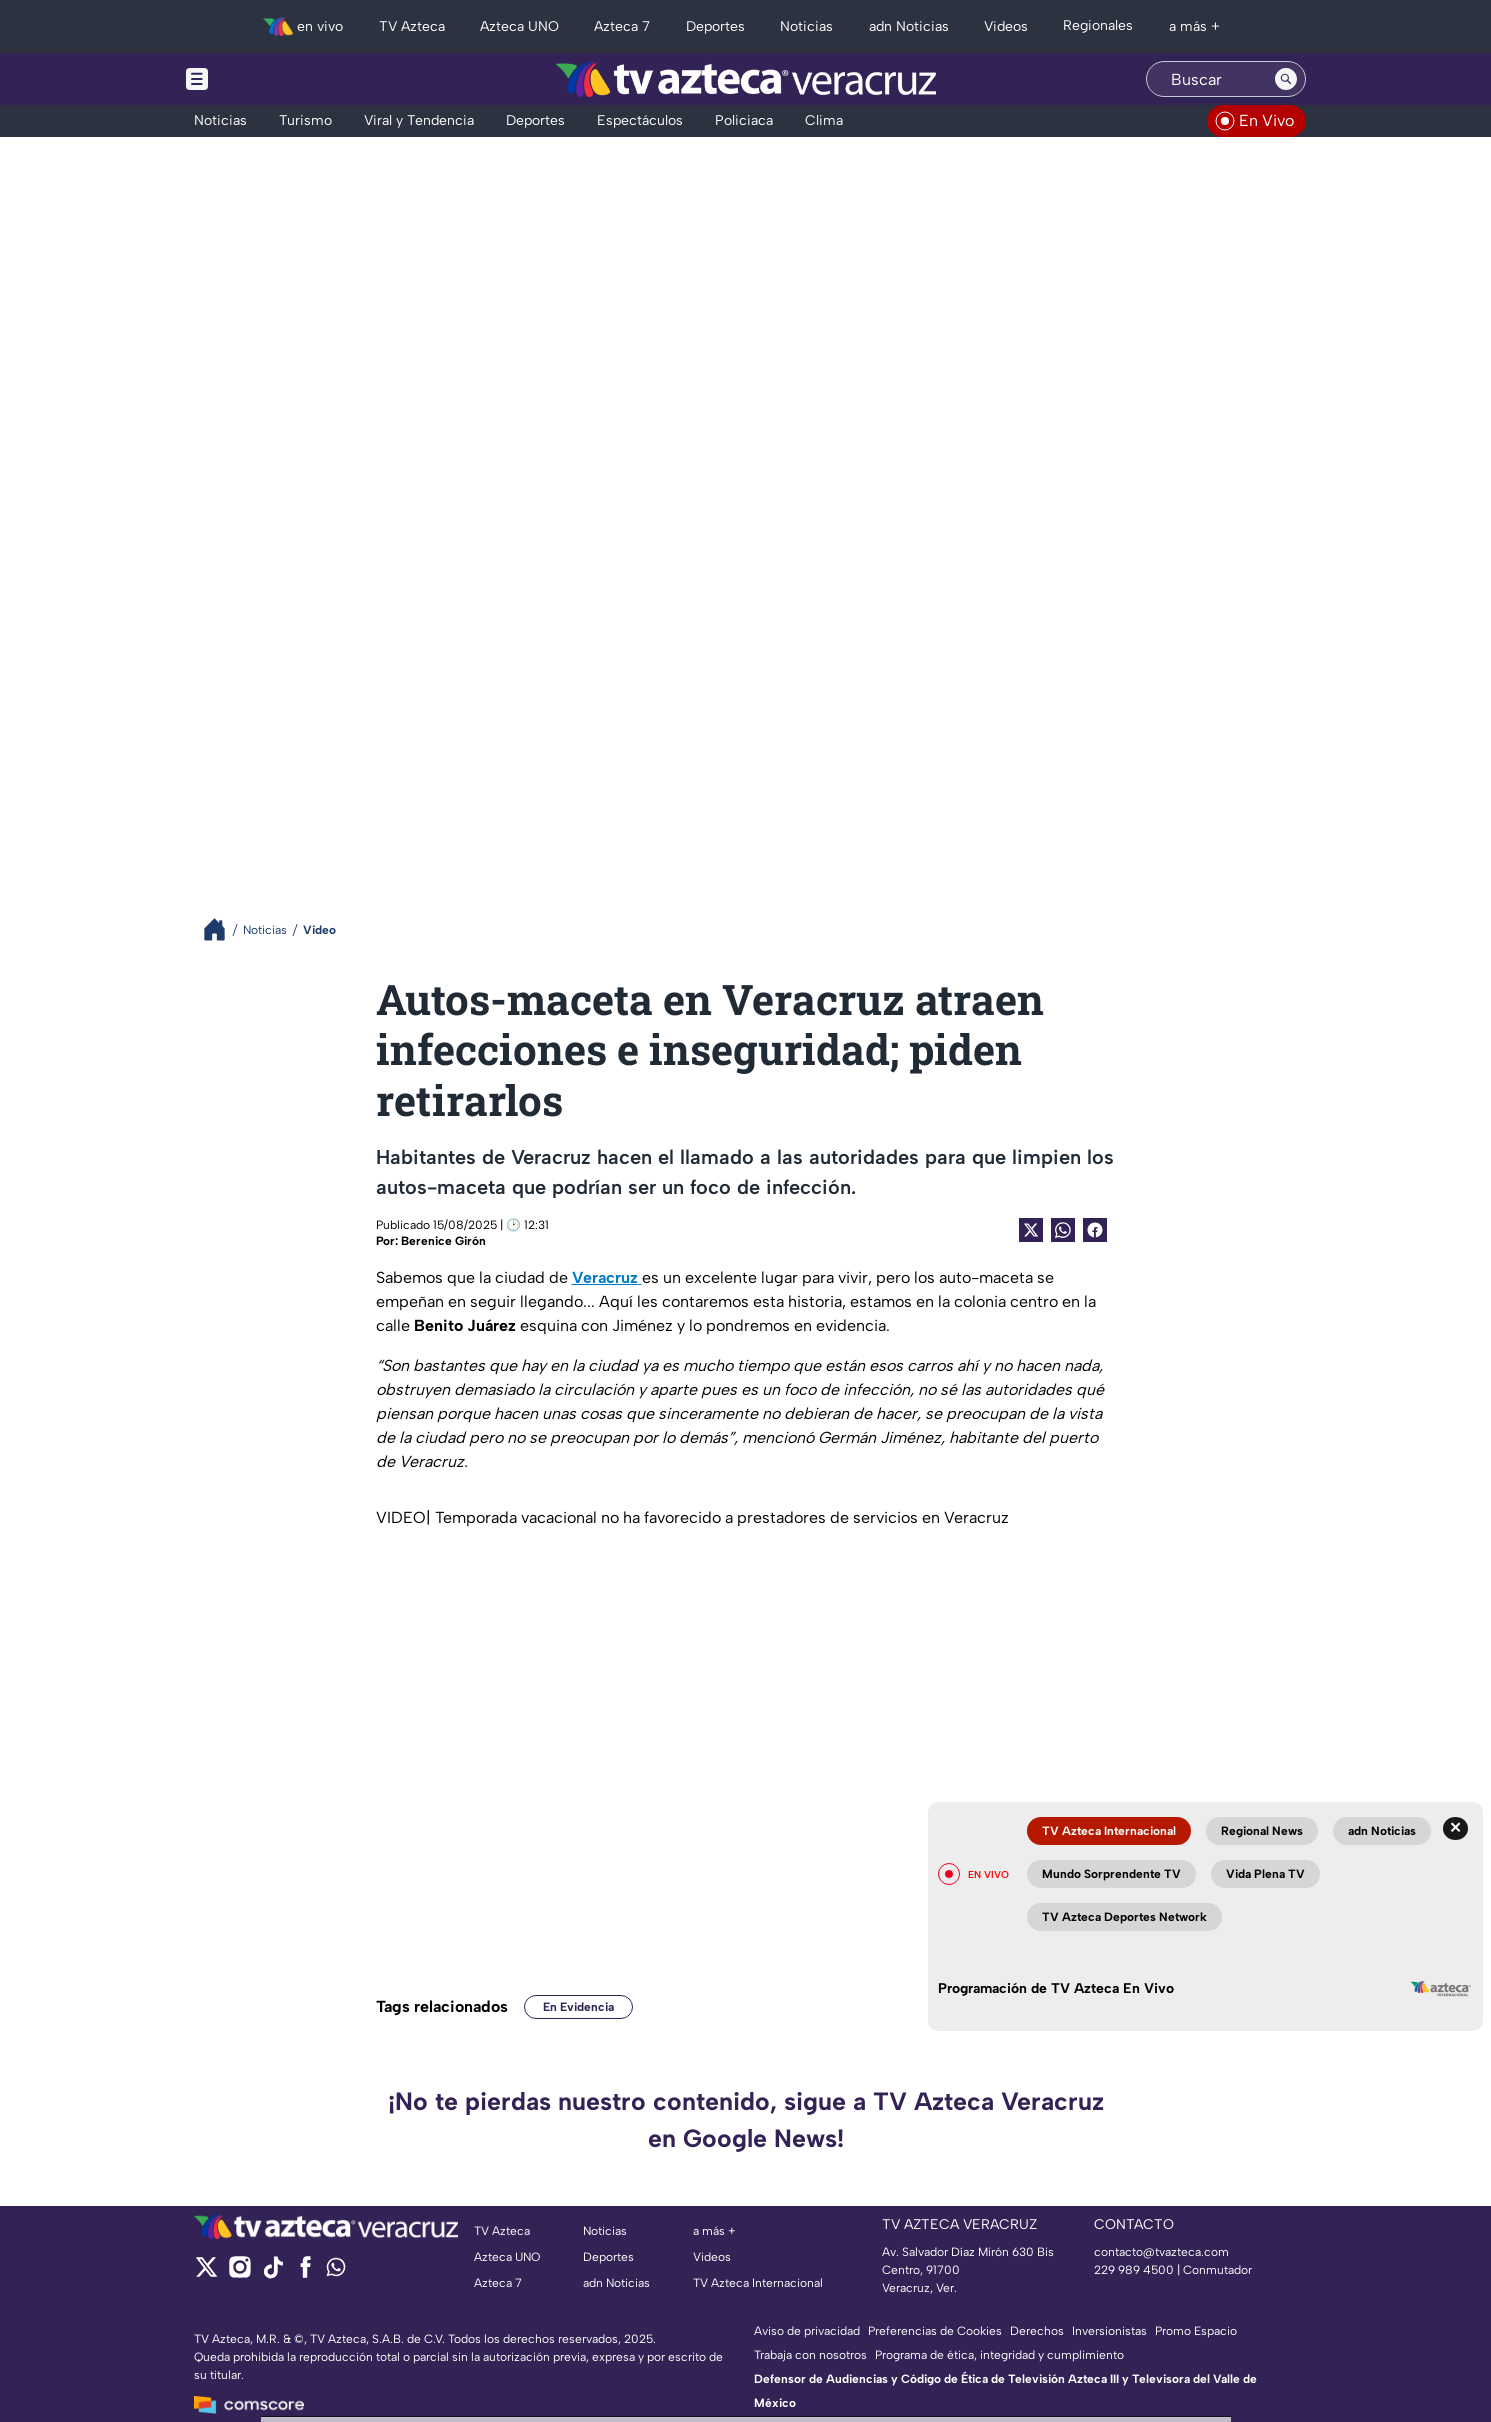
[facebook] (305, 2273)
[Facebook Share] (1095, 1230)
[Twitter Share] (1031, 1230)
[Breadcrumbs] (222, 929)
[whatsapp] (336, 2271)
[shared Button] (1063, 1230)
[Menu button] (266, 79)
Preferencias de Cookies (935, 2331)
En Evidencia (578, 2007)
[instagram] (239, 2273)
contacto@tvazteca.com (1161, 2252)
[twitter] (206, 2273)
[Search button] (1286, 79)
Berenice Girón (443, 1241)
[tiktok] (272, 2273)
